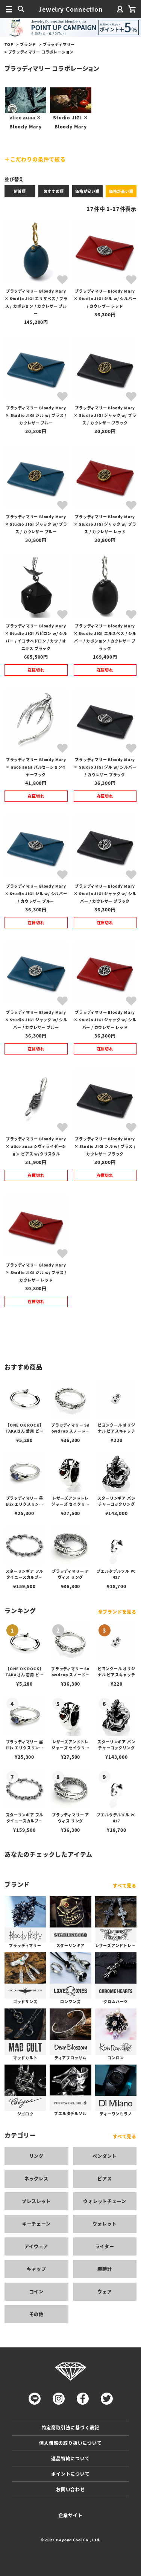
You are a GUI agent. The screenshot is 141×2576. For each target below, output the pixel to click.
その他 (36, 2314)
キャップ (36, 2269)
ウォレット (104, 2223)
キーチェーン (36, 2223)
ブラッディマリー (59, 44)
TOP (9, 44)
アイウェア (36, 2246)
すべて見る (124, 1885)
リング (36, 2156)
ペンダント (104, 2156)
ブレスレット (36, 2201)
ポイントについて (70, 2474)
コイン (36, 2291)
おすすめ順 (54, 191)
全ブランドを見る (117, 1611)
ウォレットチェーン (104, 2201)
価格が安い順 (87, 191)
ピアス (104, 2178)
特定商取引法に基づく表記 (71, 2427)
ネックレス (36, 2178)
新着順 (20, 191)
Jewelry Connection (70, 9)
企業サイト (71, 2515)
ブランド (28, 44)
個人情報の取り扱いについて (70, 2443)
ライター (104, 2246)
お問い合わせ (70, 2489)
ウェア (104, 2291)
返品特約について (70, 2458)
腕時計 (104, 2269)
